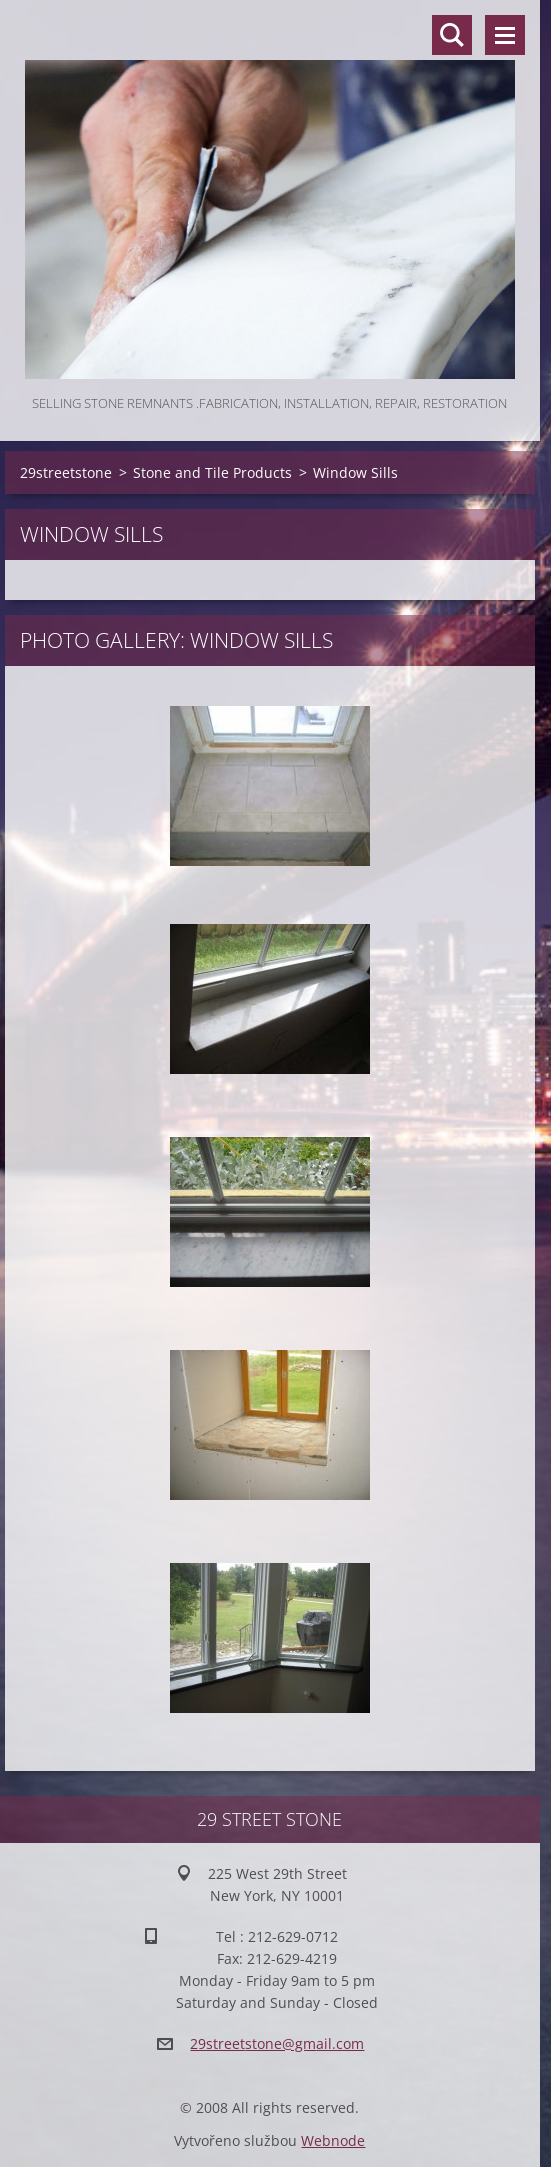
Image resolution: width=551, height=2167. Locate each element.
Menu (505, 35)
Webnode (333, 2140)
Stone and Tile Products (212, 472)
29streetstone (66, 472)
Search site (452, 35)
